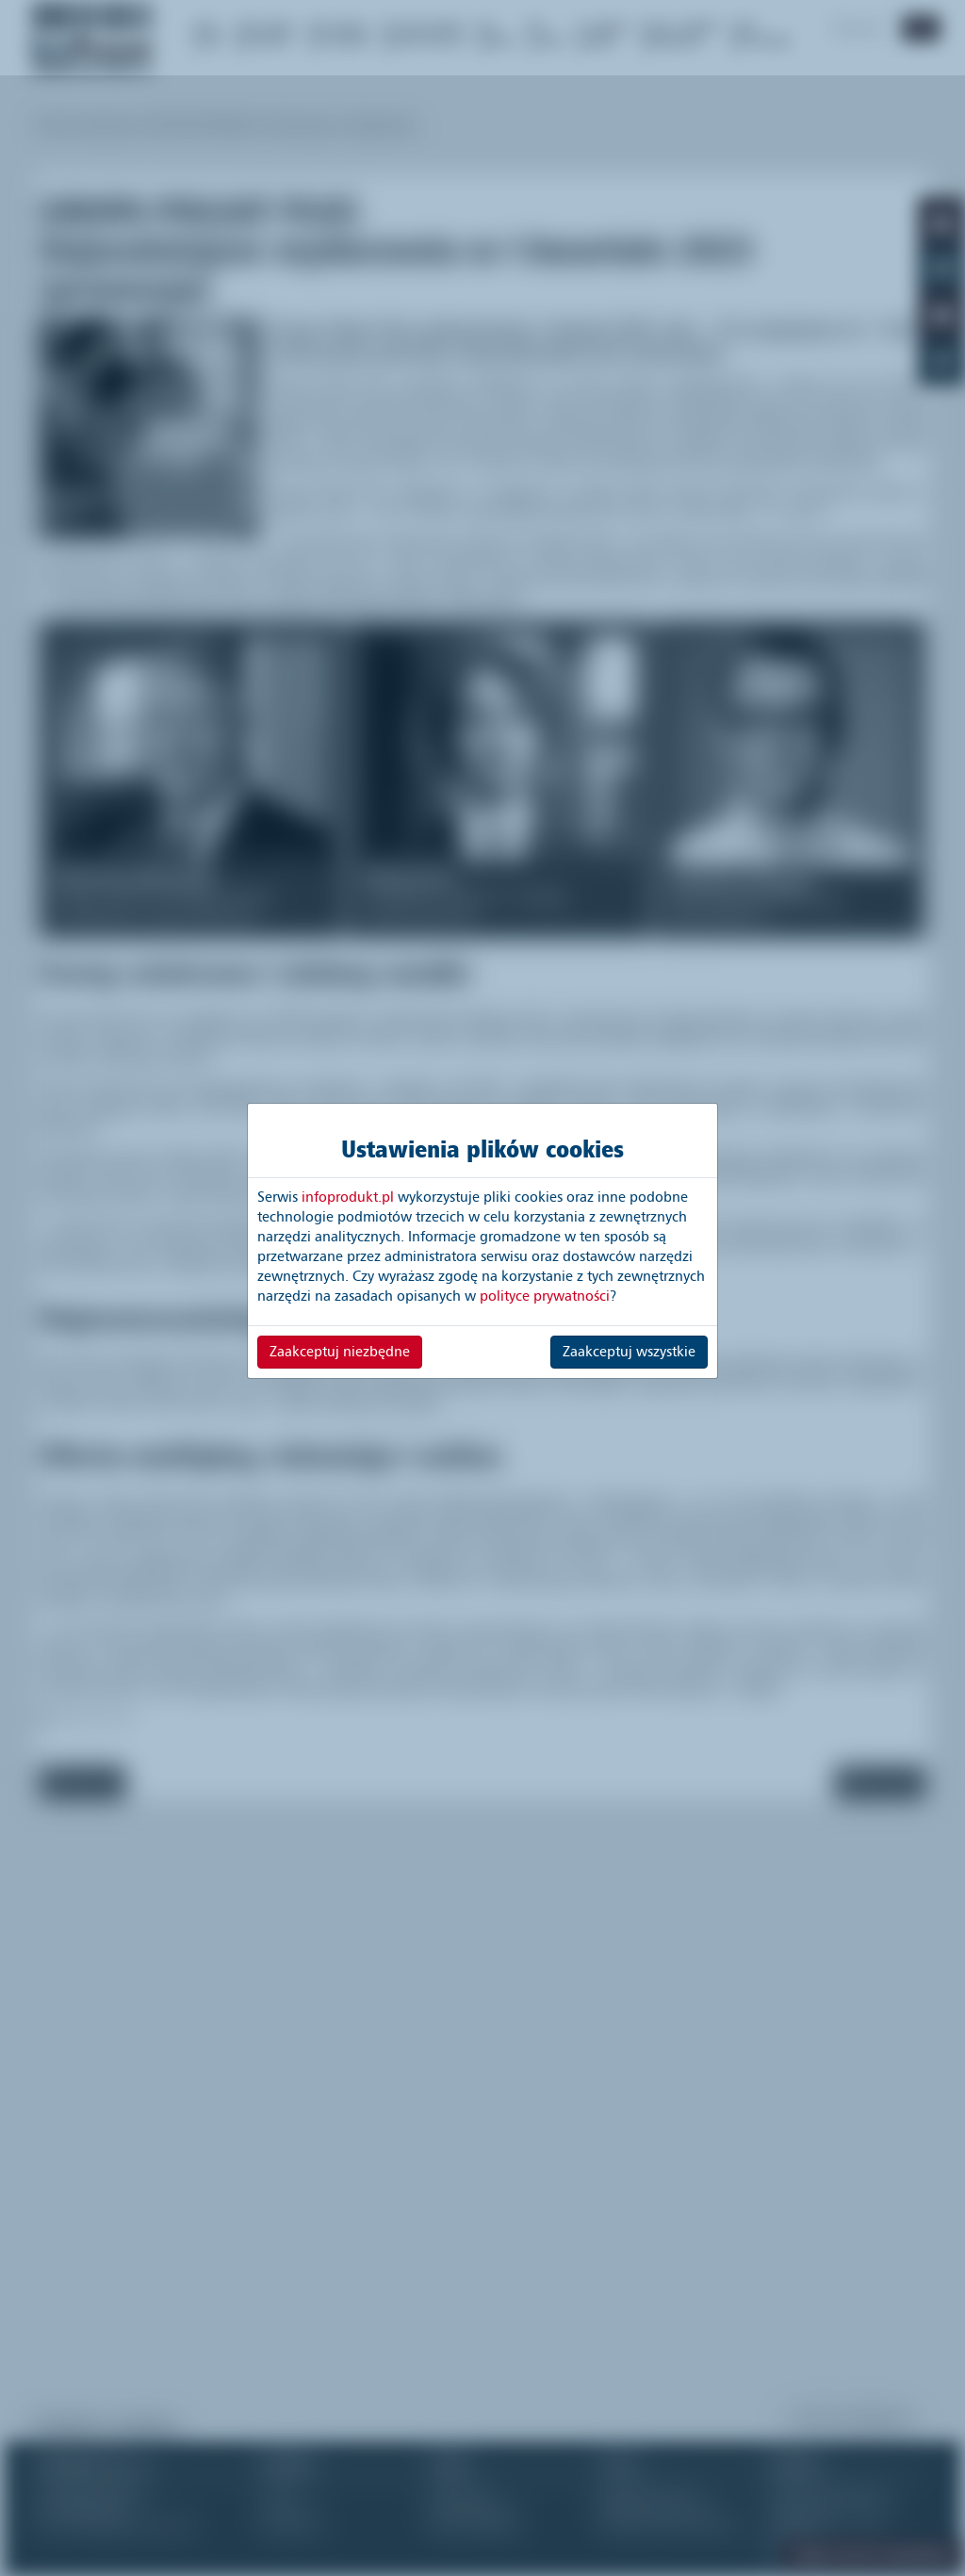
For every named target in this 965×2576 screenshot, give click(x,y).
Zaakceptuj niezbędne (340, 1351)
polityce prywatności (545, 1296)
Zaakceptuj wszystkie (629, 1351)
